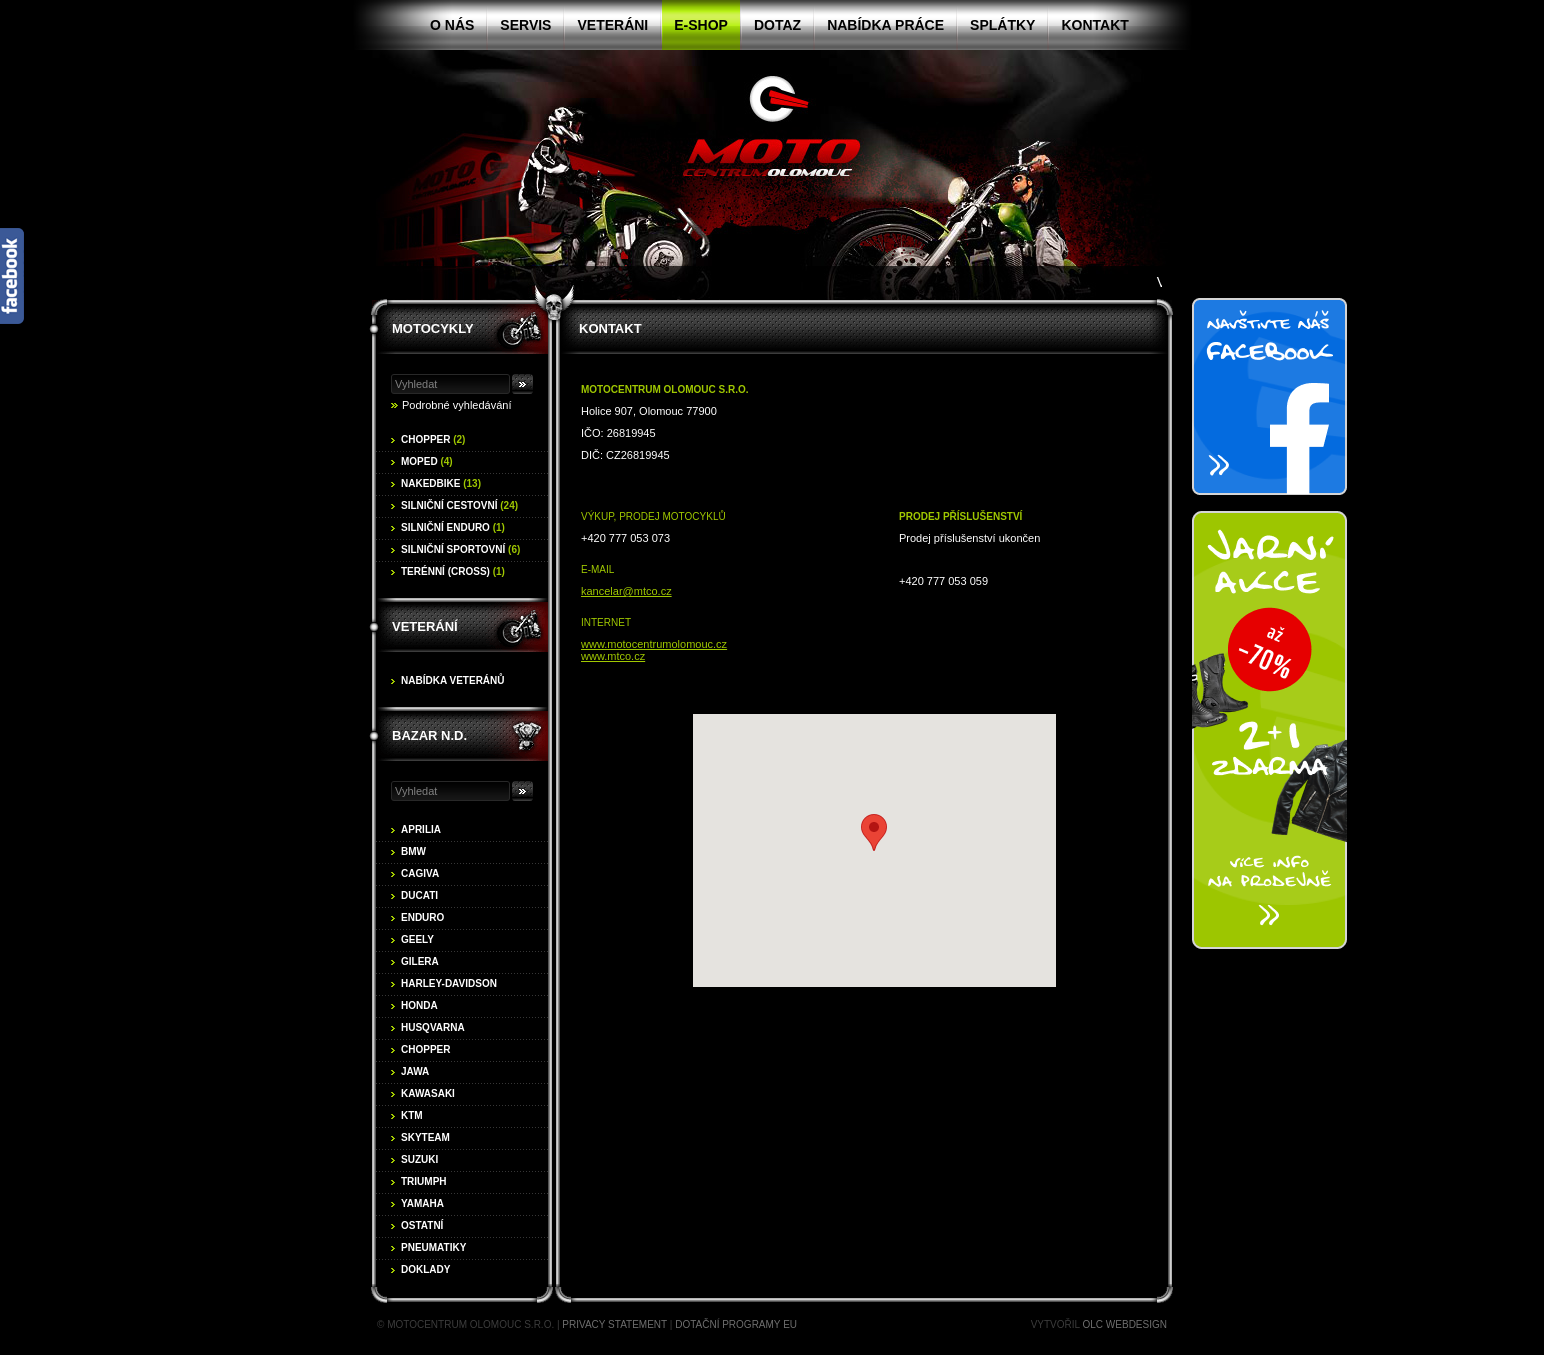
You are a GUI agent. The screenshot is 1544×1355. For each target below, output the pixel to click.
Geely (417, 939)
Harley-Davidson (449, 983)
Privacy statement (614, 1324)
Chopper (433, 439)
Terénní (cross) (453, 571)
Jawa (415, 1071)
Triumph (424, 1181)
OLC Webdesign (1125, 1324)
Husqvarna (433, 1027)
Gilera (420, 961)
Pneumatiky (433, 1247)
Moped (427, 461)
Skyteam (425, 1137)
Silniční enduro (453, 527)
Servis (525, 25)
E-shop (701, 25)
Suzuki (419, 1159)
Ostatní (422, 1225)
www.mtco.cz (613, 656)
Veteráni (612, 25)
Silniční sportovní (460, 549)
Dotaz (777, 25)
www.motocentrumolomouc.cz (654, 644)
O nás (452, 25)
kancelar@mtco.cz (626, 591)
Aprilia (421, 829)
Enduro (422, 917)
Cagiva (420, 873)
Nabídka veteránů (453, 680)
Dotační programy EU (736, 1324)
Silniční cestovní (459, 505)
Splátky (1002, 25)
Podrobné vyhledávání (456, 405)
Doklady (425, 1269)
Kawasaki (428, 1093)
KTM (412, 1115)
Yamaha (422, 1203)
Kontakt (1094, 25)
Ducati (419, 895)
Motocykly (433, 328)
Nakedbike (441, 483)
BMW (413, 851)
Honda (419, 1005)
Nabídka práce (885, 25)
